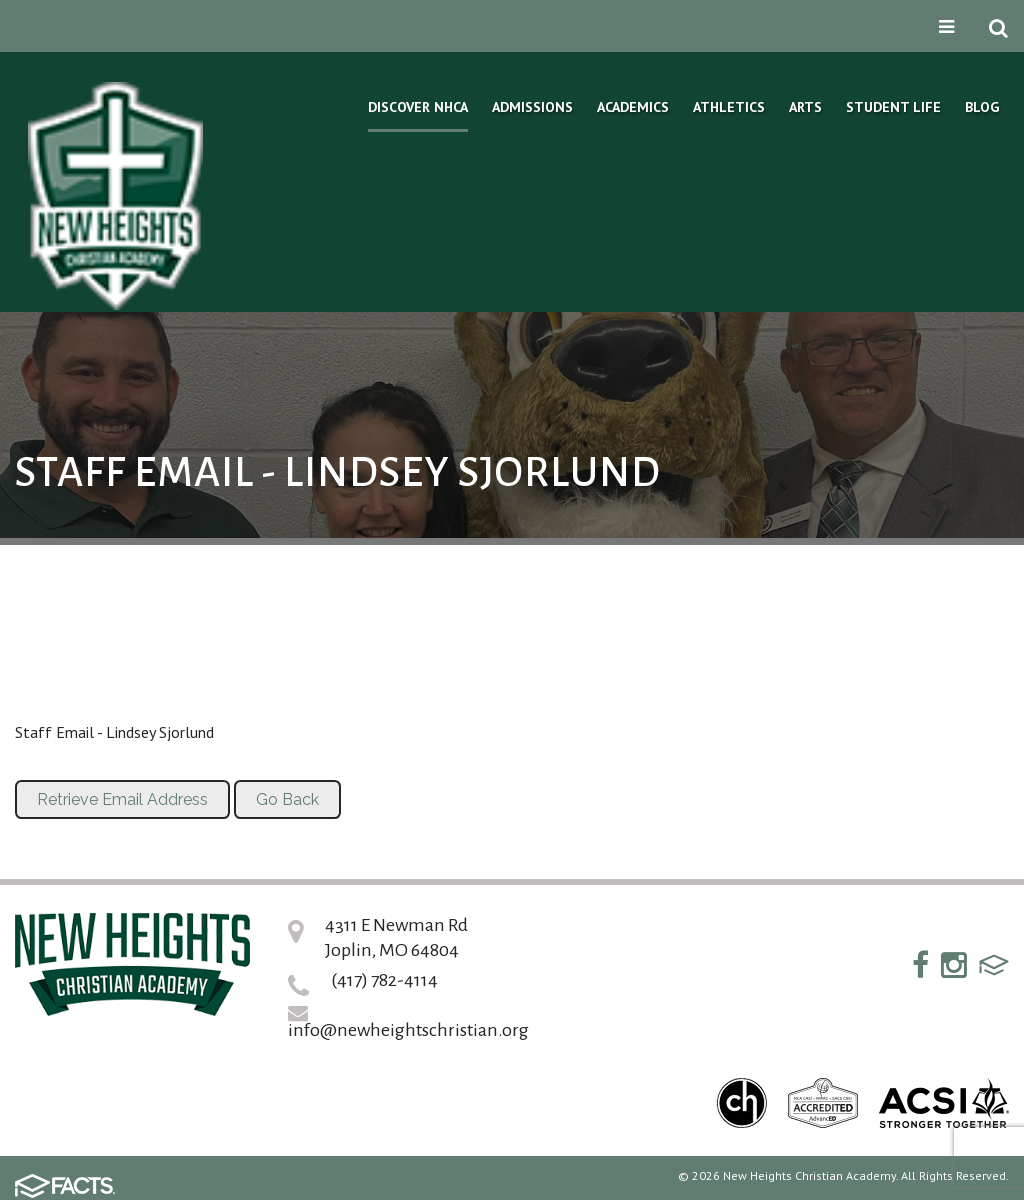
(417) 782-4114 (384, 980)
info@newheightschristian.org (408, 1030)
